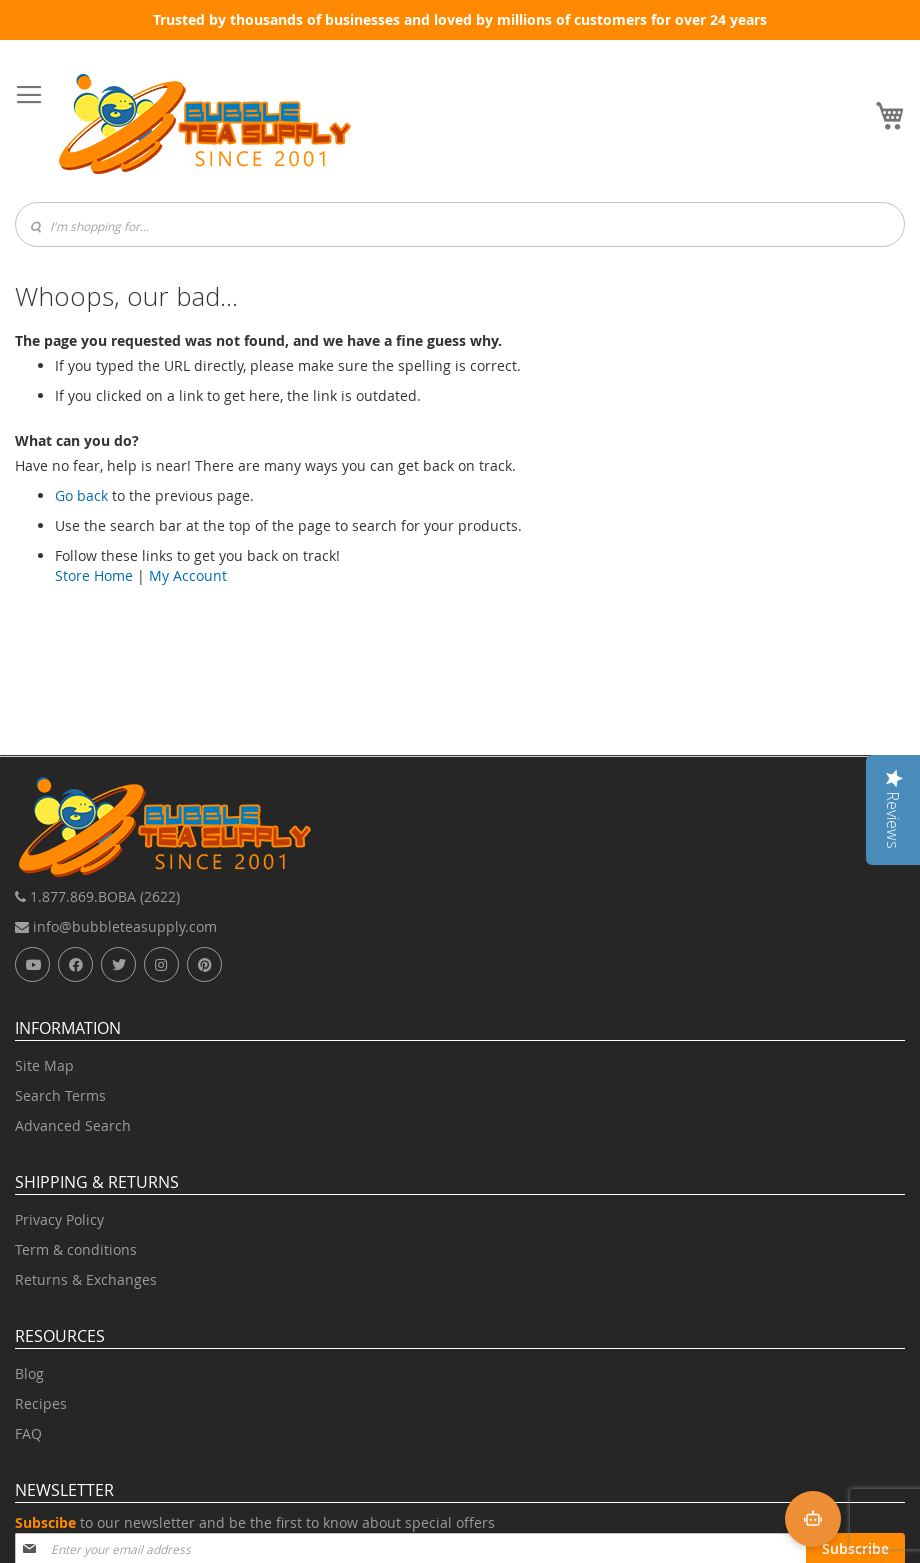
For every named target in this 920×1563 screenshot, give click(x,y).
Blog (29, 1373)
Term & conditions (76, 1249)
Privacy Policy (59, 1219)
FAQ (28, 1433)
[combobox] (460, 224)
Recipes (41, 1403)
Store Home (94, 575)
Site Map (44, 1065)
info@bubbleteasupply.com (116, 926)
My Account (188, 575)
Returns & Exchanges (86, 1279)
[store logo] (205, 124)
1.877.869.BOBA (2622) (97, 896)
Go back (81, 495)
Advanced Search (73, 1125)
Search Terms (60, 1095)
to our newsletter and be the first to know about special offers (255, 1522)
